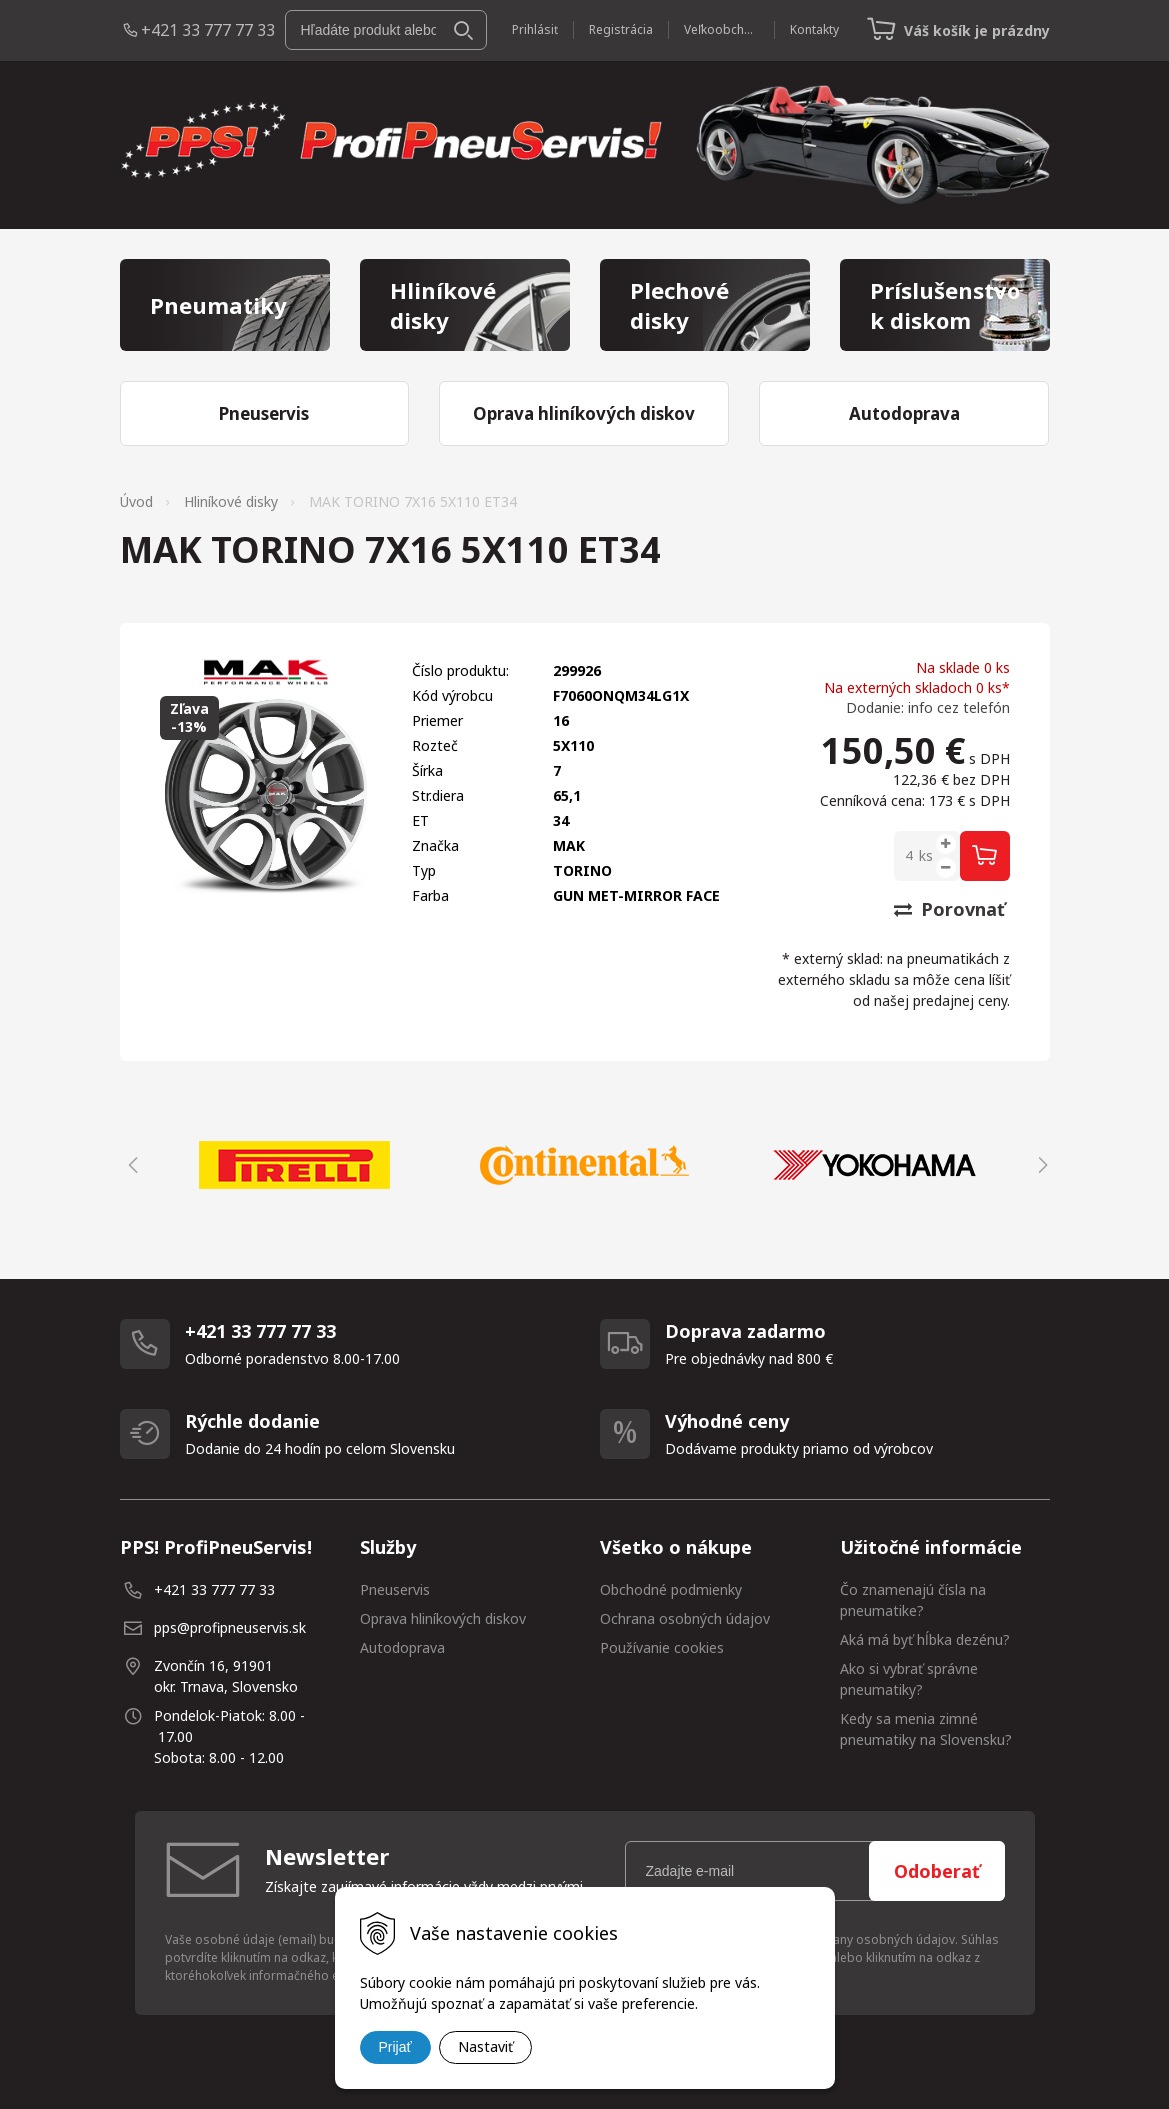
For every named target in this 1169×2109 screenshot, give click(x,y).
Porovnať (949, 909)
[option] (295, 1165)
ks (926, 855)
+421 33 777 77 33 (208, 30)
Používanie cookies (662, 1647)
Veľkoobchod (721, 29)
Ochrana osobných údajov (685, 1618)
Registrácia (621, 29)
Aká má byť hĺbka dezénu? (925, 1639)
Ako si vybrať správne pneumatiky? (909, 1679)
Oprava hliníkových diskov (443, 1618)
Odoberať (937, 1871)
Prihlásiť (535, 29)
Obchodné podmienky (671, 1589)
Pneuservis (395, 1589)
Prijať (395, 2047)
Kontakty (814, 29)
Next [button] (1040, 1165)
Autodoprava (402, 1647)
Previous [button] (130, 1165)
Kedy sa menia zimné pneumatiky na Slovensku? (926, 1729)
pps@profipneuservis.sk (230, 1627)
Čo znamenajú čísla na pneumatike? (913, 1600)
